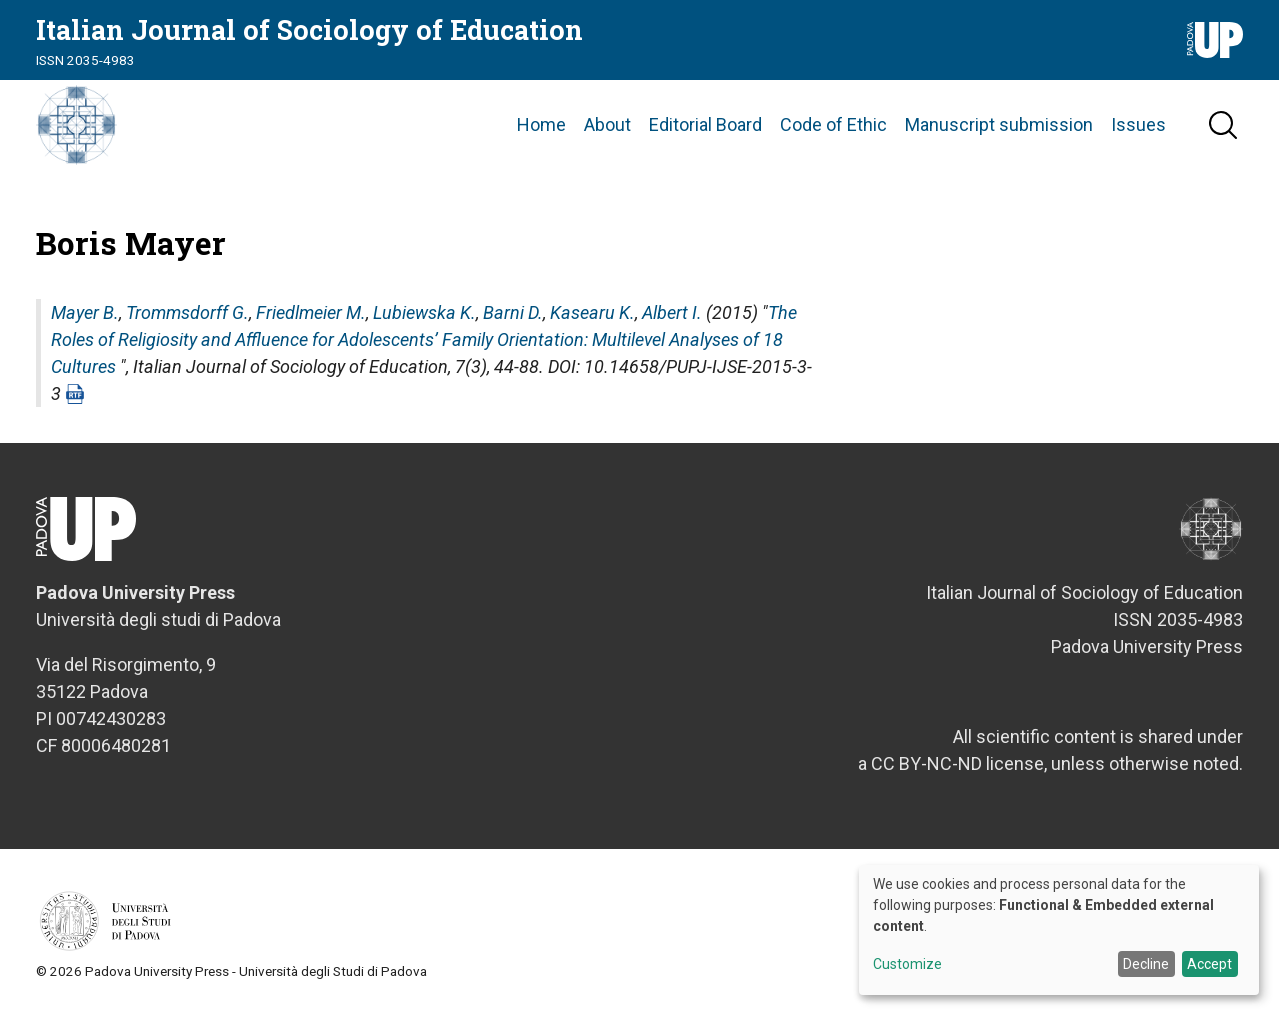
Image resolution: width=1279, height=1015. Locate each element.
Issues (1138, 124)
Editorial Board (705, 124)
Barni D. (513, 312)
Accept (1209, 964)
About (607, 124)
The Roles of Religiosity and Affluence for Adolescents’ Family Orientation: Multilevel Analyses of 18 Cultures (424, 339)
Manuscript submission (999, 124)
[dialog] (1059, 930)
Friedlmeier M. (311, 312)
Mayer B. (85, 312)
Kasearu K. (592, 312)
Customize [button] (907, 964)
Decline (1146, 964)
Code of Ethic (833, 124)
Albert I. (672, 312)
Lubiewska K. (424, 312)
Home (541, 124)
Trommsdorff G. (187, 312)
